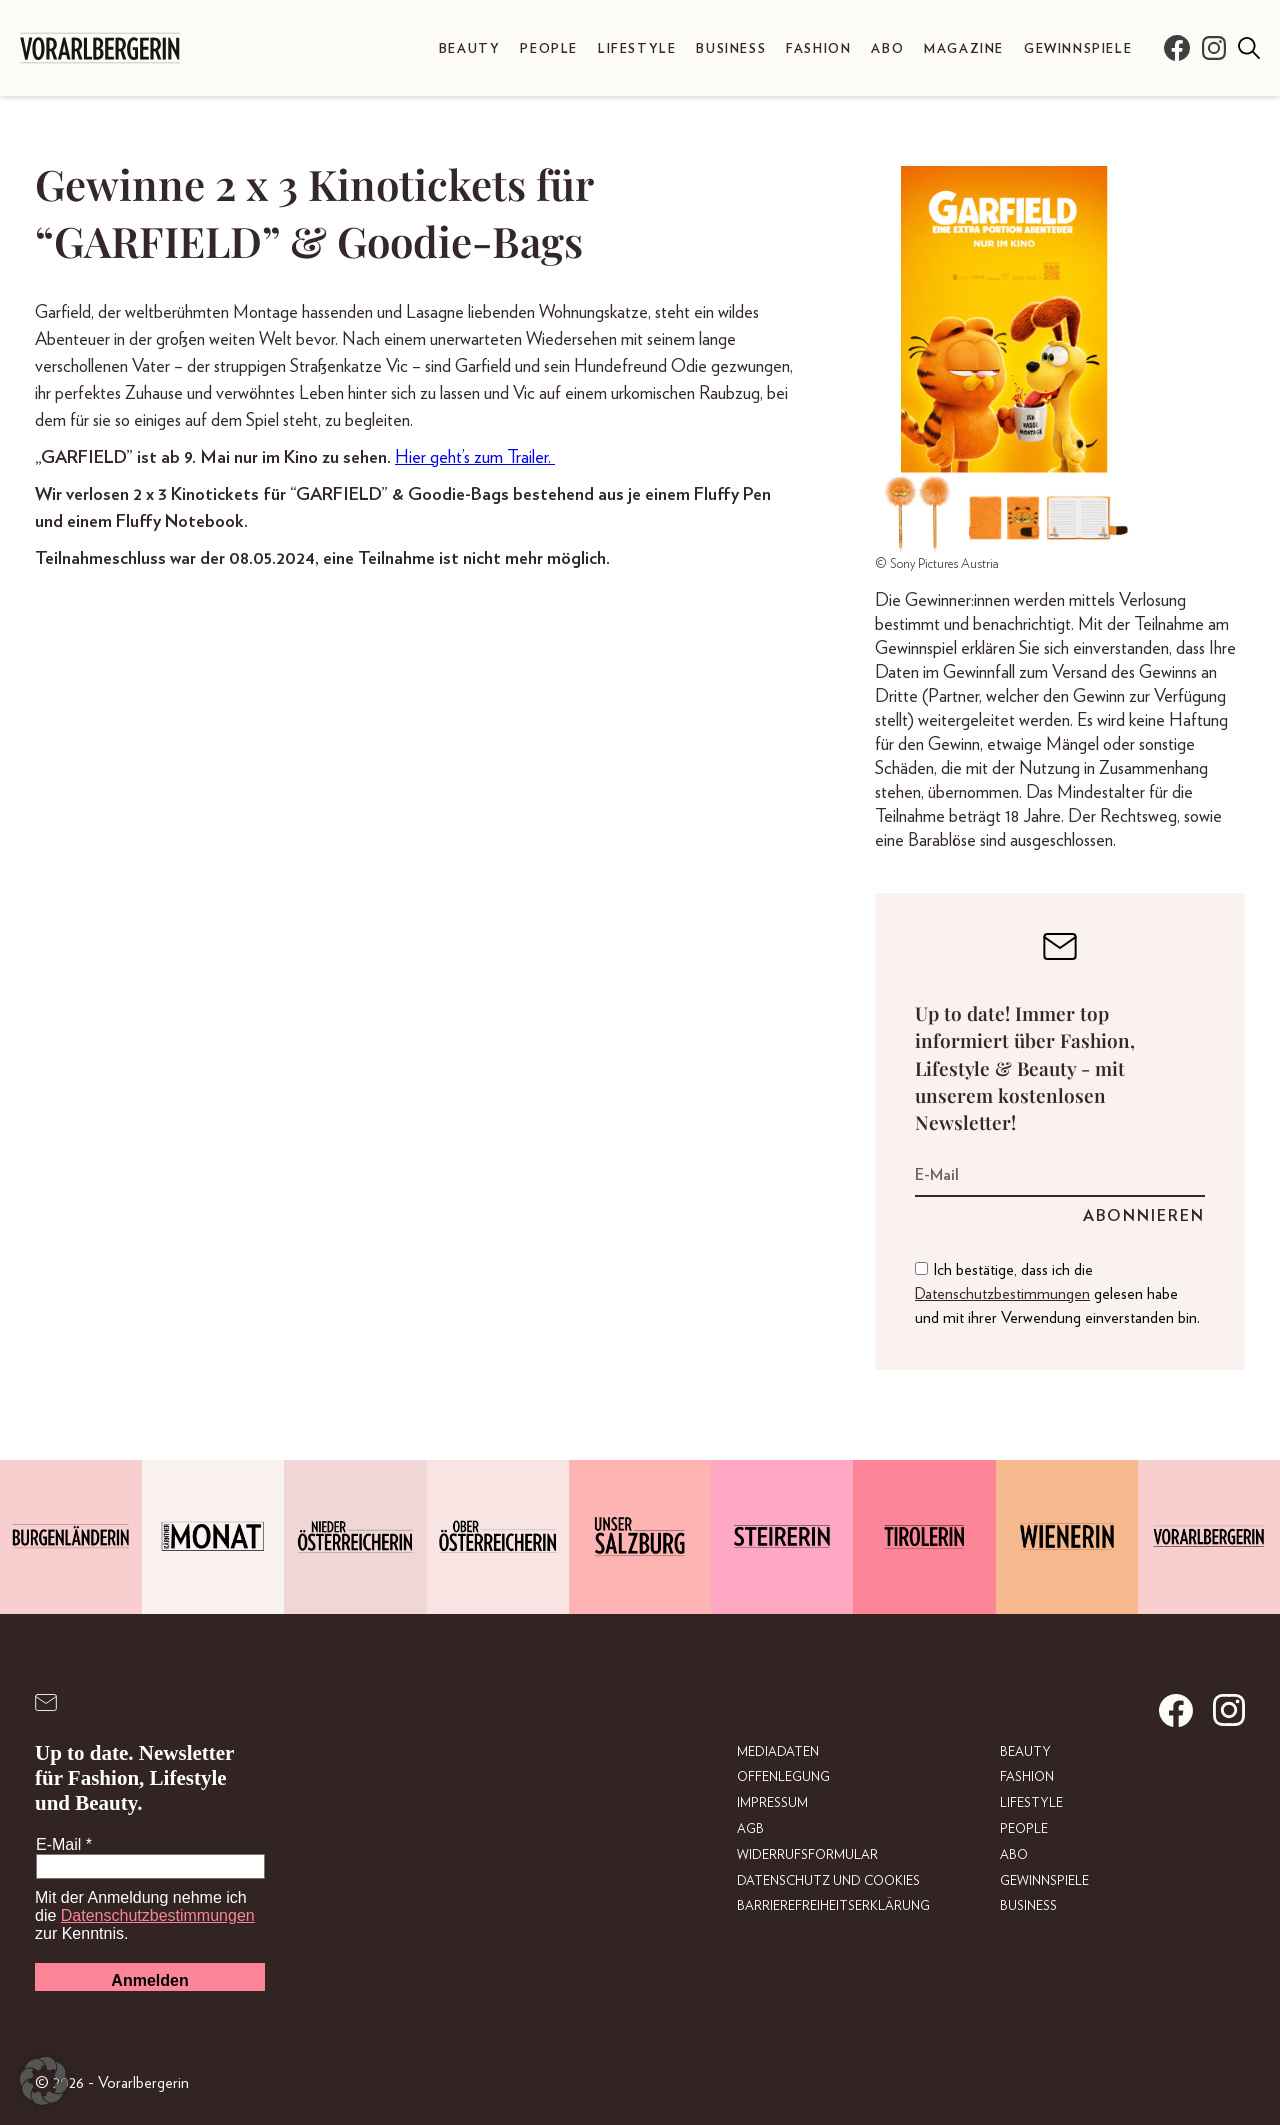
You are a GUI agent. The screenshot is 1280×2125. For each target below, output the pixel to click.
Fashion (818, 49)
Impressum (772, 1803)
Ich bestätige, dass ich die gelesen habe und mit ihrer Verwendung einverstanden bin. (1057, 1294)
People (549, 49)
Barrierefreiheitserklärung (833, 1906)
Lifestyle (637, 49)
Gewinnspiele (1078, 49)
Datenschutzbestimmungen (1002, 1294)
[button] (44, 2081)
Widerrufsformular (807, 1855)
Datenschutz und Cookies (828, 1881)
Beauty (470, 49)
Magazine (964, 49)
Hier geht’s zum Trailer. (475, 458)
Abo (887, 49)
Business (731, 49)
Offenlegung (783, 1777)
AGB (750, 1829)
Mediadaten (778, 1752)
